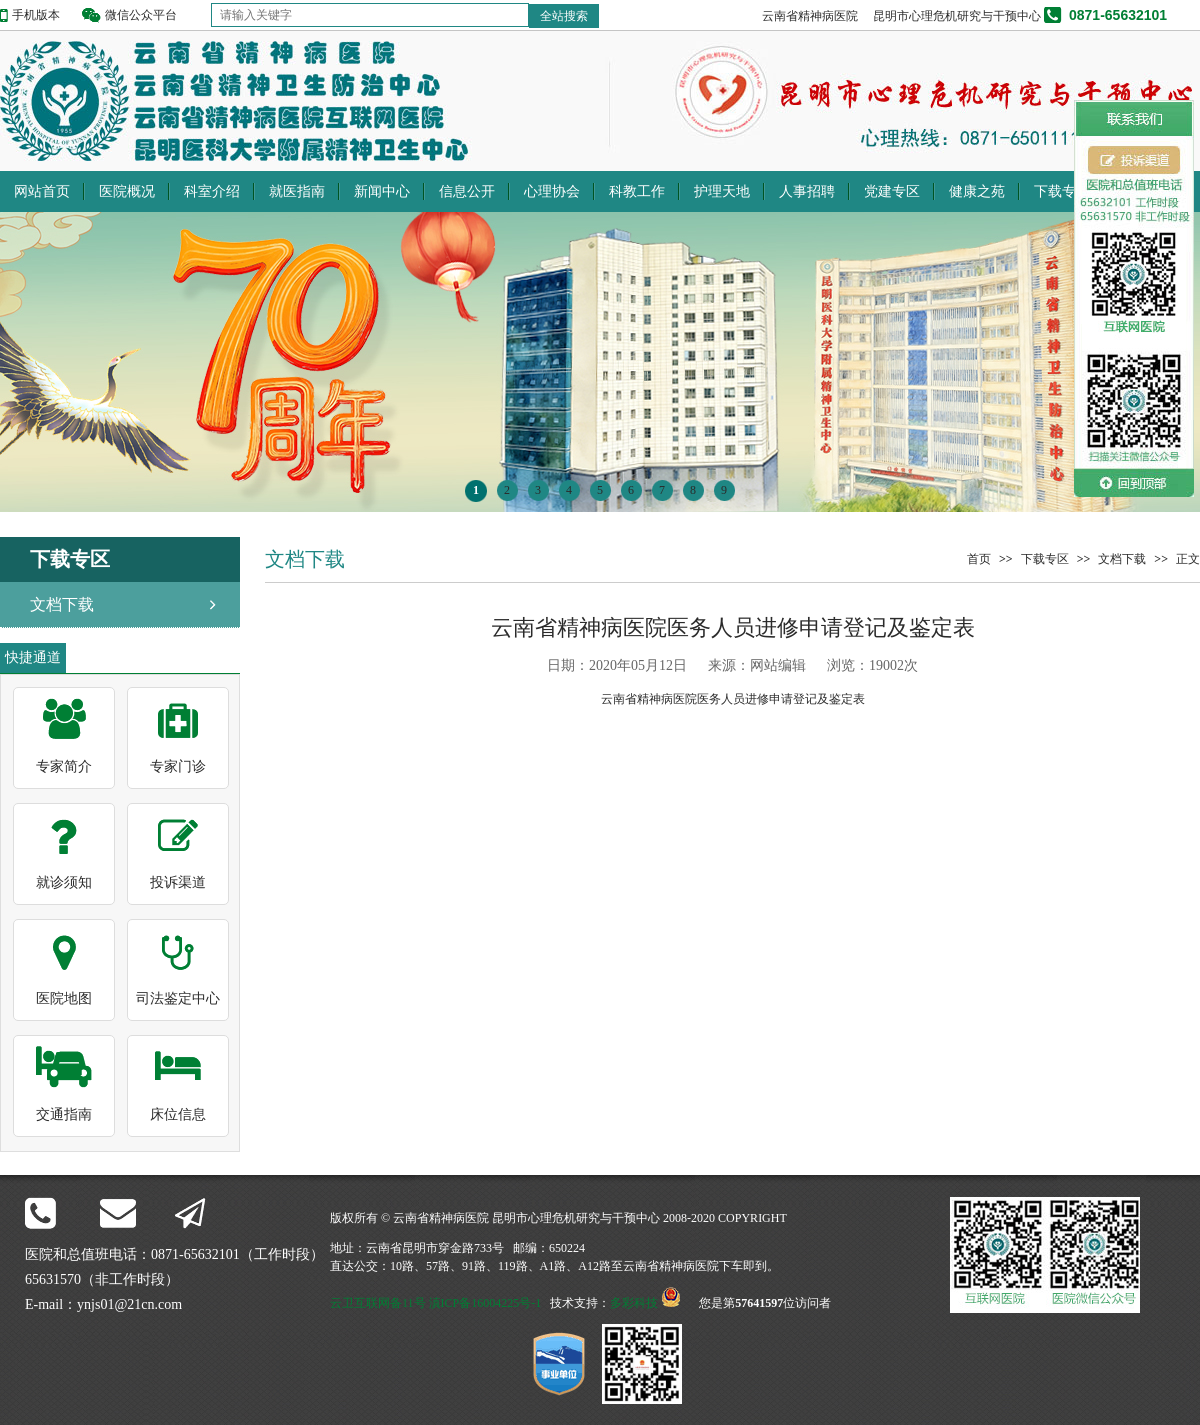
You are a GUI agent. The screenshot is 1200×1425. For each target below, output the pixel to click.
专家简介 (64, 766)
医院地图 (64, 998)
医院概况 (127, 191)
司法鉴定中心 (178, 998)
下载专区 (1062, 191)
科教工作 (637, 191)
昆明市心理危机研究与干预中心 (957, 16)
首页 (979, 559)
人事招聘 (807, 191)
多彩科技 (634, 1303)
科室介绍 (212, 191)
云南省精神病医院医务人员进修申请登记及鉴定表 (733, 699)
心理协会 (552, 191)
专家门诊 (178, 766)
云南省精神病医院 (810, 16)
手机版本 (36, 15)
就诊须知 (64, 882)
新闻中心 (382, 191)
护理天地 (722, 191)
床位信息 (178, 1114)
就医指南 (297, 191)
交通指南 (64, 1114)
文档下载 (62, 604)
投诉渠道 (178, 882)
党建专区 (892, 191)
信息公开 (467, 191)
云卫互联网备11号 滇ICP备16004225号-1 (435, 1303)
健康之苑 (977, 191)
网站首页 (42, 191)
